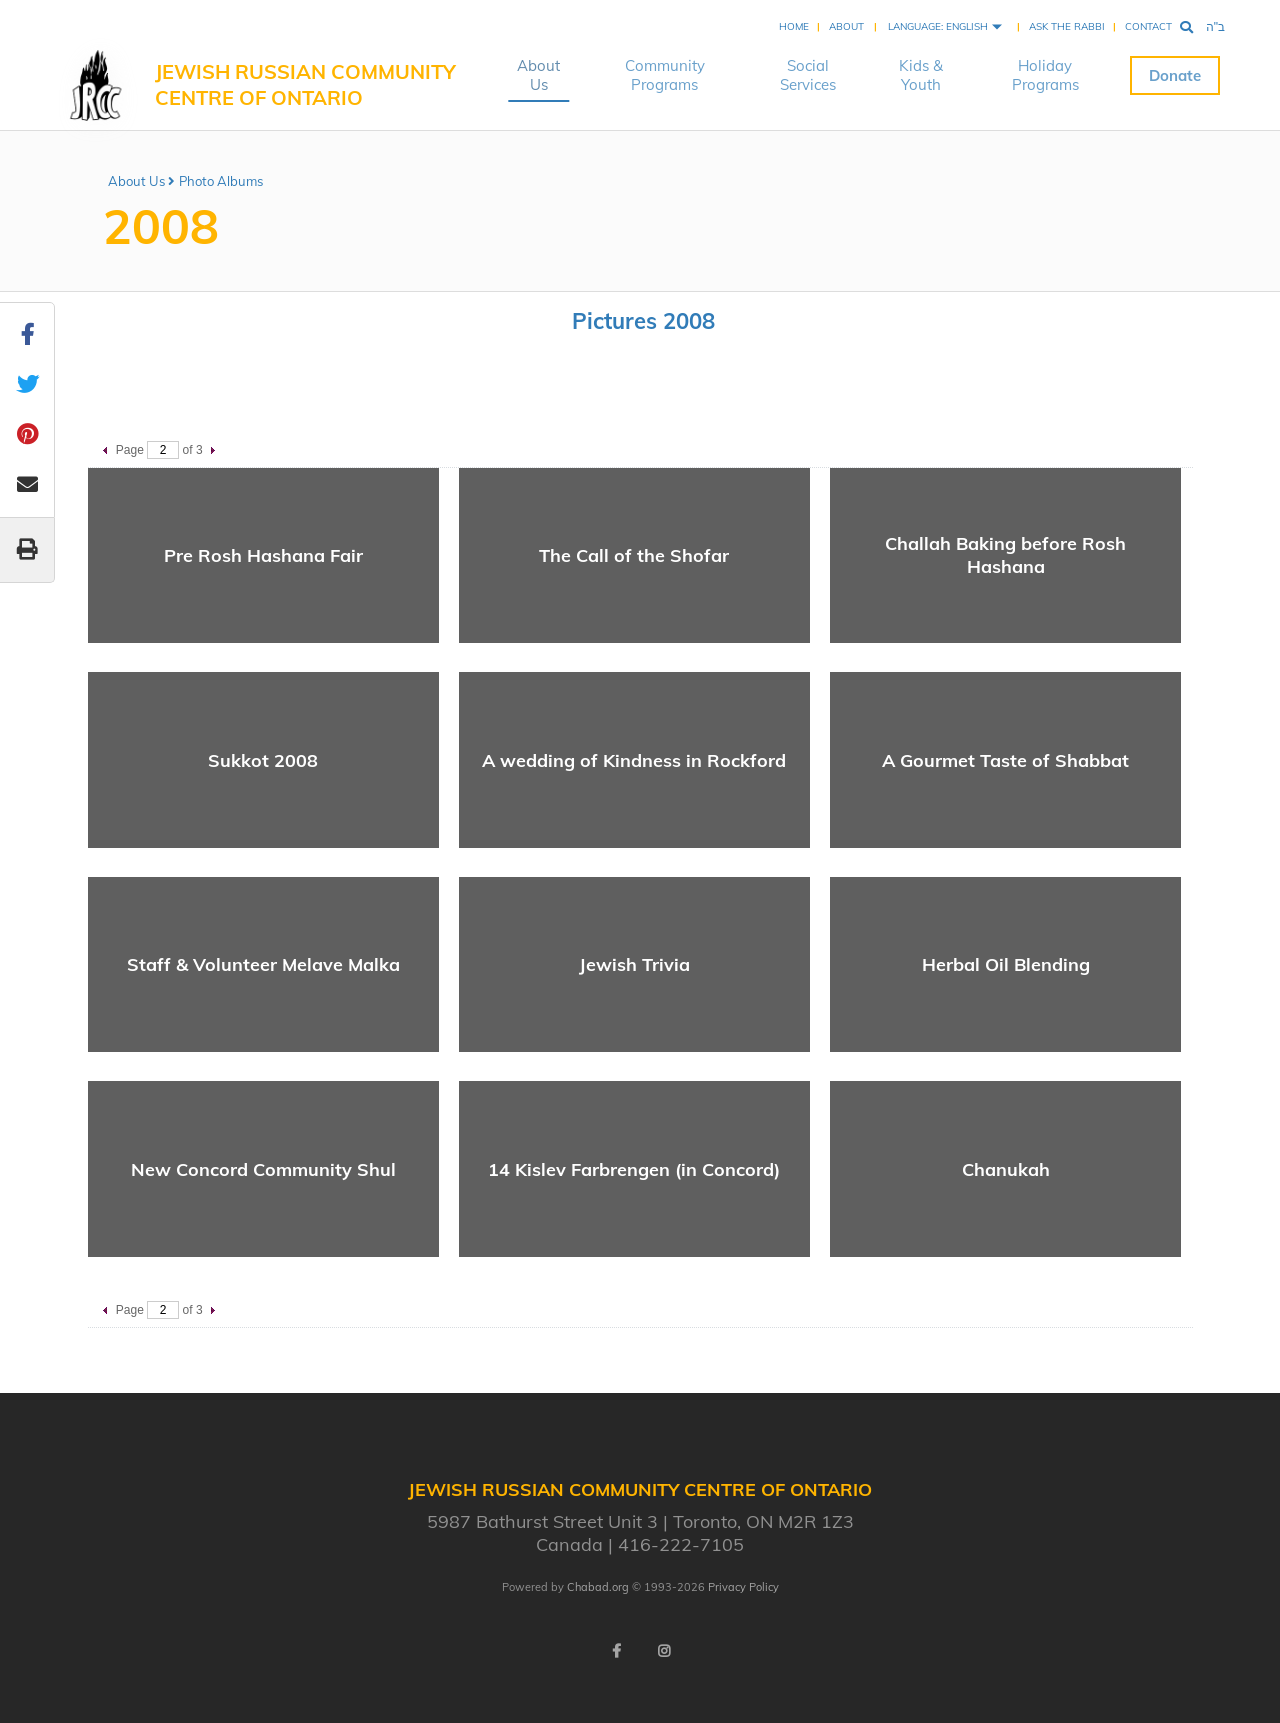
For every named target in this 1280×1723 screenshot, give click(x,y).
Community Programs (665, 75)
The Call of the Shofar (634, 555)
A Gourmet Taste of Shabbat (1005, 760)
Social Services (808, 75)
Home (794, 26)
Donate (1175, 75)
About (846, 26)
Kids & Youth (921, 75)
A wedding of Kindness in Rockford (634, 760)
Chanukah (1006, 1169)
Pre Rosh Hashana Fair (263, 555)
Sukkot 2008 (263, 760)
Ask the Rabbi (1067, 26)
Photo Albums (221, 181)
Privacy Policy (743, 1587)
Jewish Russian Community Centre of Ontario (305, 84)
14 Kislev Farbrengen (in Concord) (634, 1169)
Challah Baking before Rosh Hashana (1005, 555)
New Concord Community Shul (263, 1169)
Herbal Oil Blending (1006, 964)
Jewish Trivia (634, 964)
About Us (538, 75)
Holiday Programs (1045, 75)
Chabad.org (598, 1587)
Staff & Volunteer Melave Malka (263, 964)
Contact (1148, 26)
